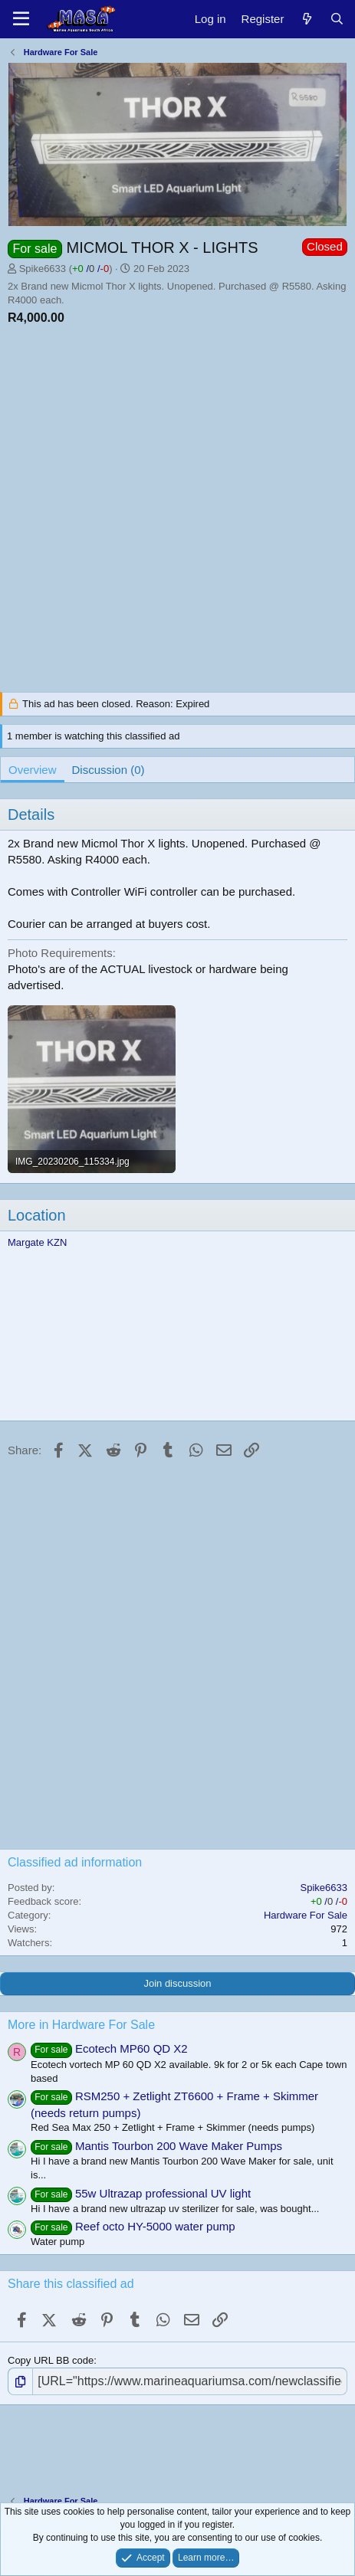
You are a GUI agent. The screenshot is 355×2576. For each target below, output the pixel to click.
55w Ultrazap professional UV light (163, 2193)
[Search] (337, 19)
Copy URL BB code (51, 2360)
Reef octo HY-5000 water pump (155, 2226)
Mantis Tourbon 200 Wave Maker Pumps (178, 2145)
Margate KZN (37, 1242)
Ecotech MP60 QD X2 (131, 2048)
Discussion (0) (108, 769)
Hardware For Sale (305, 1915)
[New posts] (306, 19)
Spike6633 (42, 268)
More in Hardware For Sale (81, 2024)
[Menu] (21, 19)
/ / (90, 268)
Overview (32, 769)
